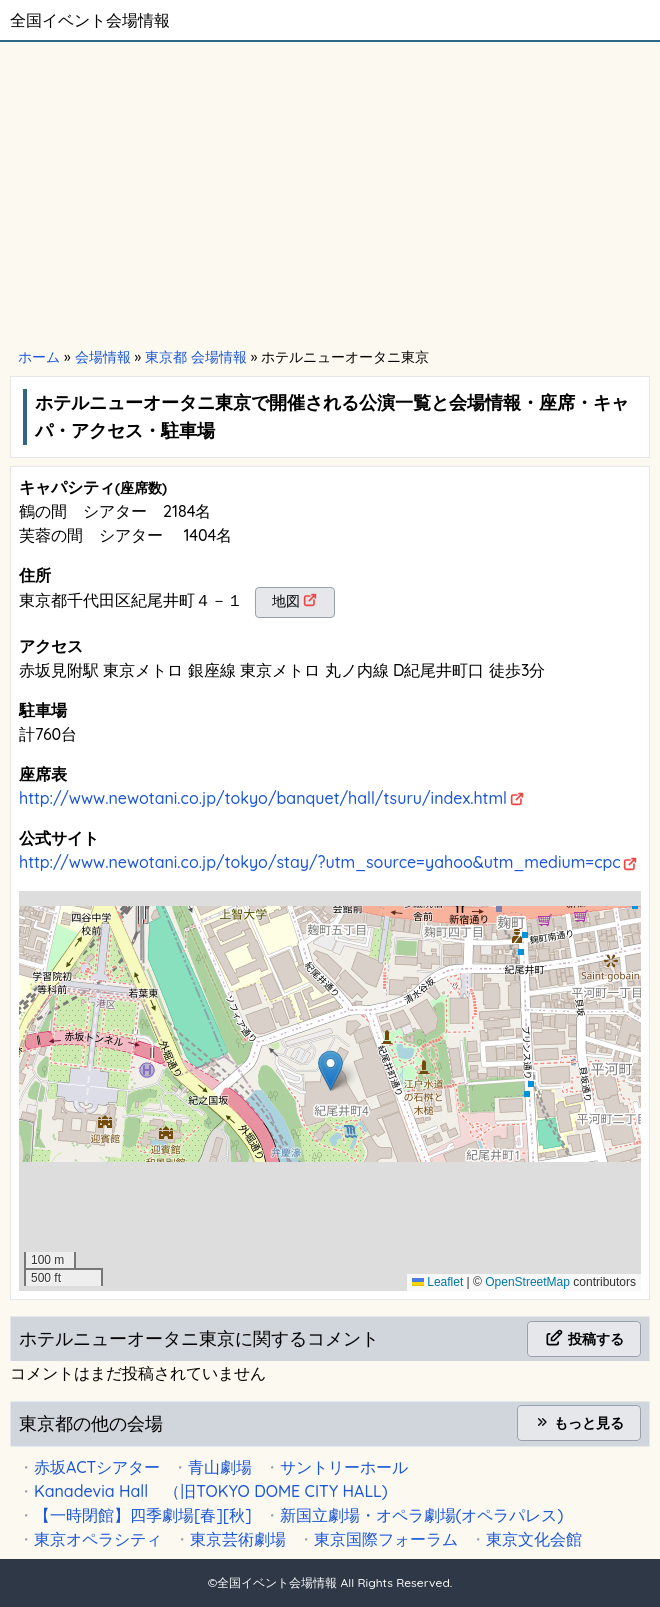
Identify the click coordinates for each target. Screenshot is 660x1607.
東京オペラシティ (98, 1539)
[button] (330, 1070)
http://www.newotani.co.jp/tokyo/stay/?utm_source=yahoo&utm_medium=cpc (320, 862)
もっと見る (579, 1423)
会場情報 (103, 357)
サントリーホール (344, 1467)
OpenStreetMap (527, 1282)
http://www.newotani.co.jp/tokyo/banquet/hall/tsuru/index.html (263, 798)
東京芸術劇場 (238, 1539)
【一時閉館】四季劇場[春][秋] (143, 1515)
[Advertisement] (330, 192)
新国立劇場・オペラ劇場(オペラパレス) (422, 1515)
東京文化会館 (534, 1539)
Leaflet (437, 1282)
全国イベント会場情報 (90, 20)
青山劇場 (220, 1467)
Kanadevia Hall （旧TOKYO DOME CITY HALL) (211, 1491)
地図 (286, 601)
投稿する (584, 1339)
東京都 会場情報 (196, 357)
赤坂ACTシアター (97, 1467)
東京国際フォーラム (386, 1539)
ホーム (39, 357)
